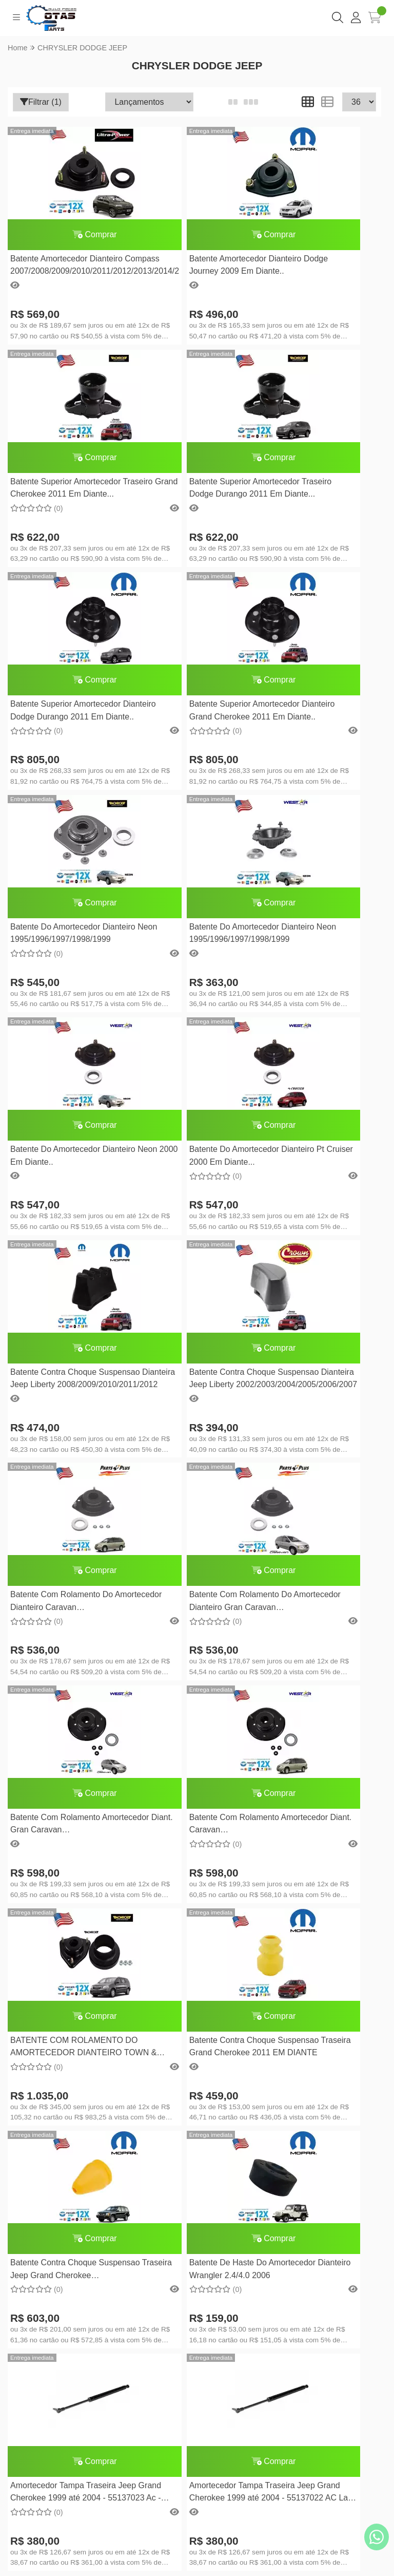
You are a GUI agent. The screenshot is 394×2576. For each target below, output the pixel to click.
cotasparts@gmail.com (208, 2026)
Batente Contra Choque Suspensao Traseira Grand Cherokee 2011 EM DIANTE (314, 1380)
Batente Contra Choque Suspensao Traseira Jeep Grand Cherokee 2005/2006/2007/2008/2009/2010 (68, 1602)
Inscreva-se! (197, 2431)
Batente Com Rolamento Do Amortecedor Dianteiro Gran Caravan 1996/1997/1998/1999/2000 (187, 1157)
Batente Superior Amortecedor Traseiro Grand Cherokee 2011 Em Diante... (319, 266)
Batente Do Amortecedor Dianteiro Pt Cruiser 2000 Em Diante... (63, 934)
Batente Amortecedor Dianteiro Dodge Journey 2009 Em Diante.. (192, 266)
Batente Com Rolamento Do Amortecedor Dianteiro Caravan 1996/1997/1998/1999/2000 (68, 1157)
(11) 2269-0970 (208, 1994)
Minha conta (197, 2242)
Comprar (68, 234)
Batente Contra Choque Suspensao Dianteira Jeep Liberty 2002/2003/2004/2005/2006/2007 (321, 934)
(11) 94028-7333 (209, 2010)
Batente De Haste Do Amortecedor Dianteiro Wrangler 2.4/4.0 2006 (177, 1602)
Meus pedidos (197, 2257)
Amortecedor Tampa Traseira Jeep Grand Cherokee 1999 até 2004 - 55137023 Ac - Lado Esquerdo (320, 1602)
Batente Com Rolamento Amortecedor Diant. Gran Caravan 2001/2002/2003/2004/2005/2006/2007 (321, 1157)
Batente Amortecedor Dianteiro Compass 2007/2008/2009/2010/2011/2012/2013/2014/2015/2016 (68, 266)
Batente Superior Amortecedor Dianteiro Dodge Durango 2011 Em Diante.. (193, 489)
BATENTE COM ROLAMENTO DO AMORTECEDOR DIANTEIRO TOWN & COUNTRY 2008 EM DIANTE (192, 1380)
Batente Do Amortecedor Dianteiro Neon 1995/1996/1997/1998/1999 (60, 711)
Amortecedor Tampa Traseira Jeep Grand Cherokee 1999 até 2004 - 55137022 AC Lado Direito (67, 1825)
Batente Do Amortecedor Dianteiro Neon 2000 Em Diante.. (307, 711)
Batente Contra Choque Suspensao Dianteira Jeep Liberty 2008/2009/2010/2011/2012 (186, 934)
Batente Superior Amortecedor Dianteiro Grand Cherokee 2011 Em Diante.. (318, 489)
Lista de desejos (197, 2273)
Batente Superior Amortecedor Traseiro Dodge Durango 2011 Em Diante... (65, 489)
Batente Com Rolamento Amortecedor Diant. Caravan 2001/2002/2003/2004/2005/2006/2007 (68, 1380)
